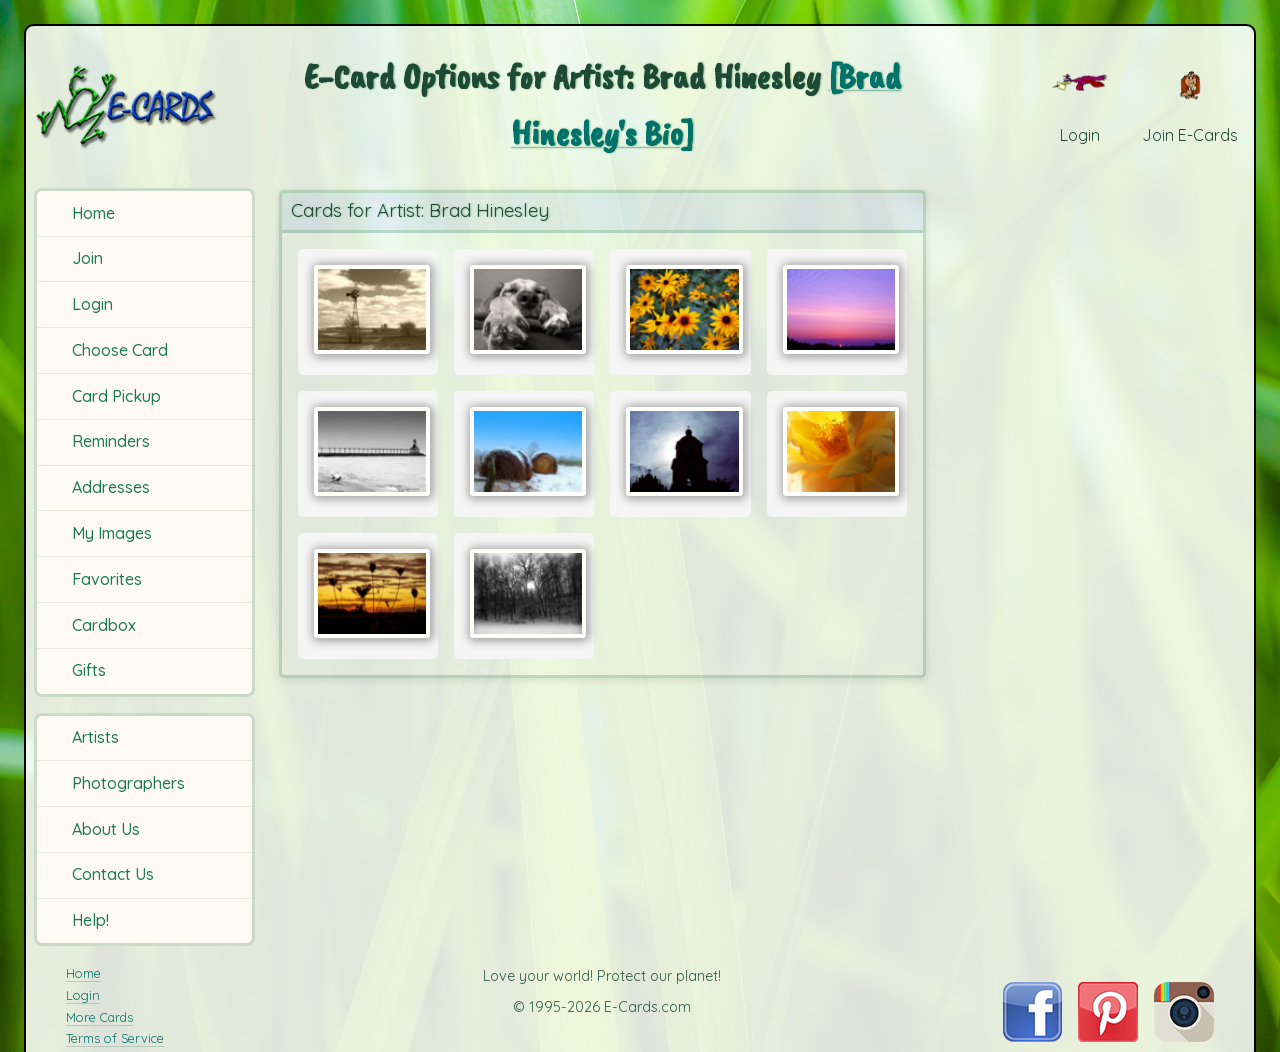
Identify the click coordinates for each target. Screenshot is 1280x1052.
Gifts (89, 670)
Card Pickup (116, 396)
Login (92, 304)
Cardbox (104, 625)
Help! (90, 920)
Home (93, 213)
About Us (106, 829)
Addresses (111, 487)
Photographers (128, 783)
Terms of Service (115, 1038)
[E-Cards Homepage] (147, 106)
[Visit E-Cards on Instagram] (1184, 1036)
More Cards (99, 1017)
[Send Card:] (368, 309)
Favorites (107, 579)
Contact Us (113, 874)
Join (87, 258)
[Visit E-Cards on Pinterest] (1108, 1036)
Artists (95, 737)
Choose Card (120, 350)
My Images (112, 533)
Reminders (111, 441)
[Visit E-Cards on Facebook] (1032, 1036)
